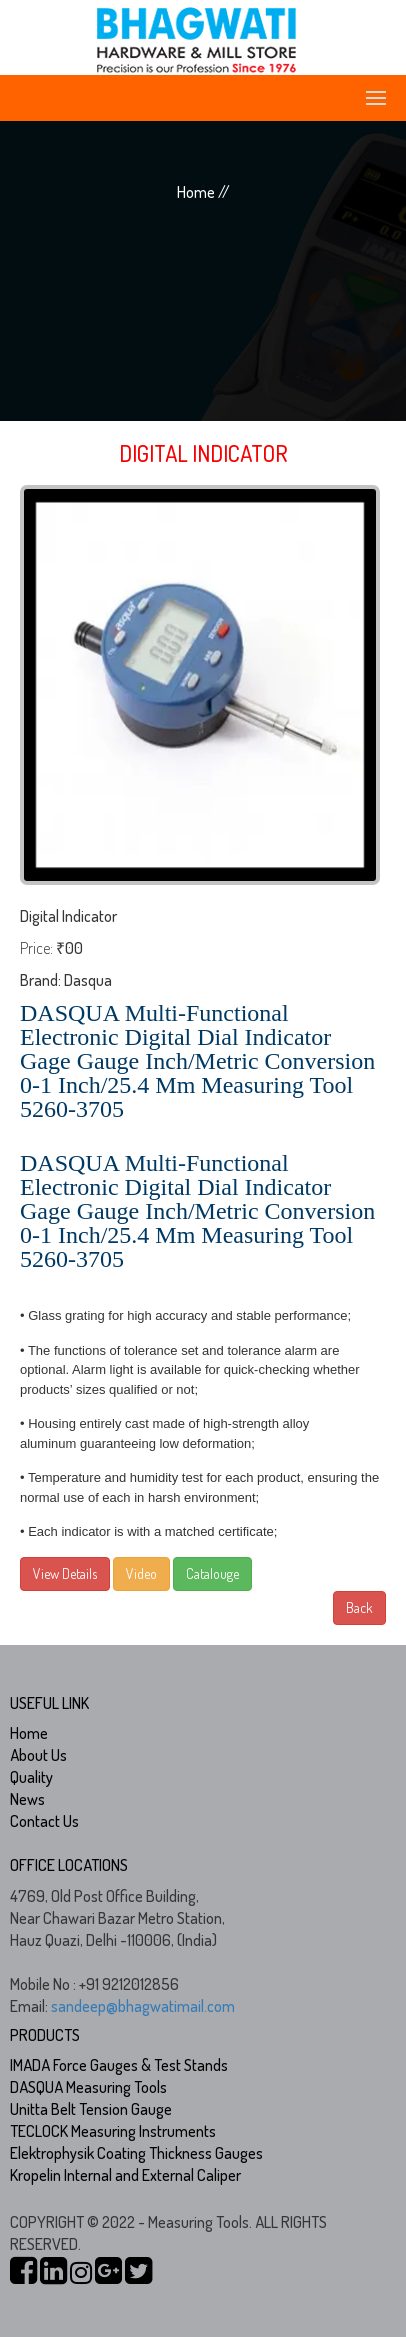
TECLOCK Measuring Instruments (113, 2131)
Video (141, 1573)
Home (29, 1733)
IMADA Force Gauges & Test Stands (119, 2065)
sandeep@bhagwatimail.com (143, 2006)
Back (359, 1607)
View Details (65, 1573)
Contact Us (44, 1821)
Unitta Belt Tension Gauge (91, 2109)
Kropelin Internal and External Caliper (125, 2175)
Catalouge (212, 1573)
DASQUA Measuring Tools (88, 2087)
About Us (38, 1755)
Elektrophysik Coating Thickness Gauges (136, 2153)
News (27, 1799)
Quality (31, 1777)
